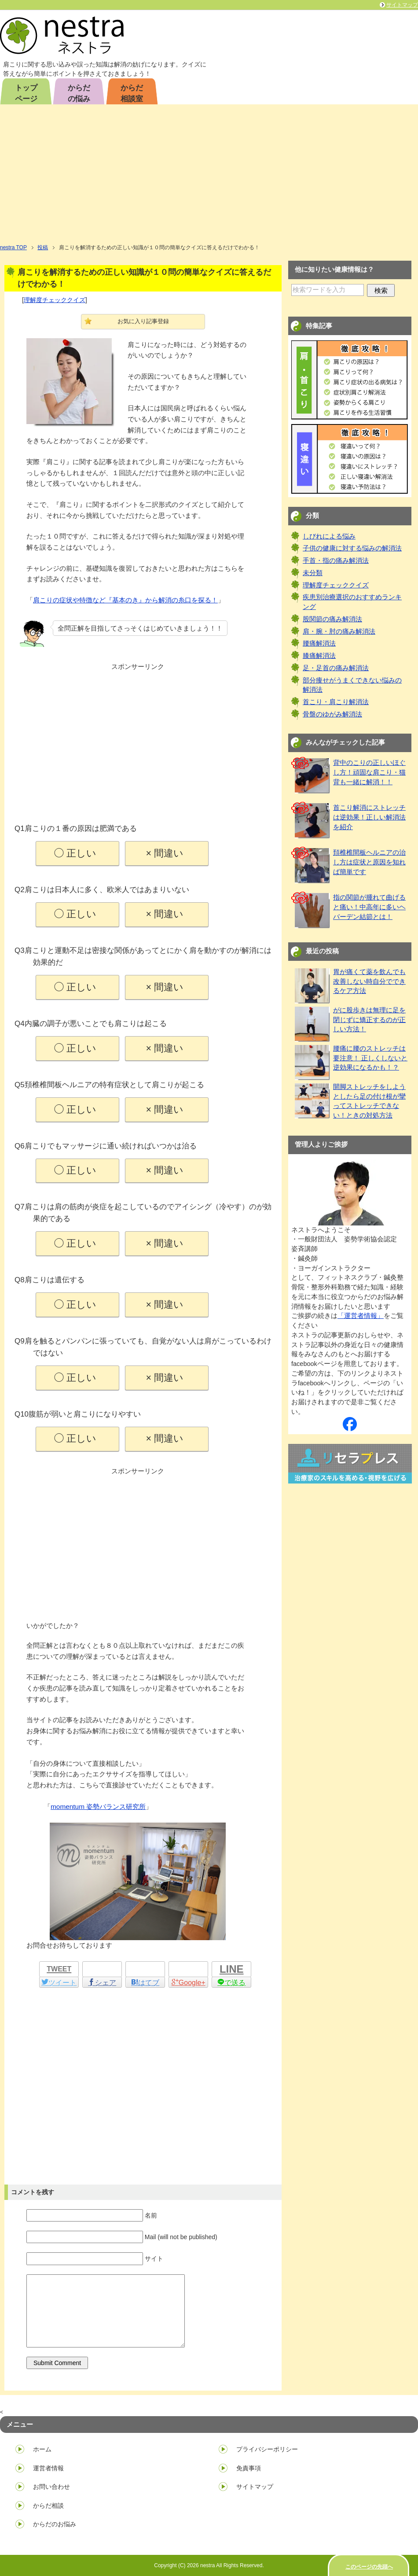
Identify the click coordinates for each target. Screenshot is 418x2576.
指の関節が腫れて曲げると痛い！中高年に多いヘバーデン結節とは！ (369, 907)
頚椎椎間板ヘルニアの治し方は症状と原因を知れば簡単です (369, 862)
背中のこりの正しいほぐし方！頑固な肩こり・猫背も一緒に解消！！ (369, 772)
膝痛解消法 (319, 655)
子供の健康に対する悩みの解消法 (352, 548)
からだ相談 (48, 2505)
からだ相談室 (132, 93)
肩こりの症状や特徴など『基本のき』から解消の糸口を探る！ (125, 600)
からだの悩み (79, 93)
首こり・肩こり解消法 (336, 701)
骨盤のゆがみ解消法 (332, 714)
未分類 (313, 572)
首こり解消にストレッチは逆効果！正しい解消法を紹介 (369, 817)
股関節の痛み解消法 (332, 619)
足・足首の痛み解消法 (336, 668)
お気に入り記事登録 (143, 321)
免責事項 (248, 2468)
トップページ (26, 93)
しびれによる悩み (329, 536)
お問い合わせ (51, 2486)
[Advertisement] (209, 177)
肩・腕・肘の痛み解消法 (339, 631)
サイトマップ (254, 2486)
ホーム (42, 2449)
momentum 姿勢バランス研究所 (98, 1806)
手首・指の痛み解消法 (336, 560)
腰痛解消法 (319, 643)
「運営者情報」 (360, 1315)
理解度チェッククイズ (54, 299)
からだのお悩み (54, 2524)
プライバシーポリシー (267, 2449)
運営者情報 (48, 2468)
